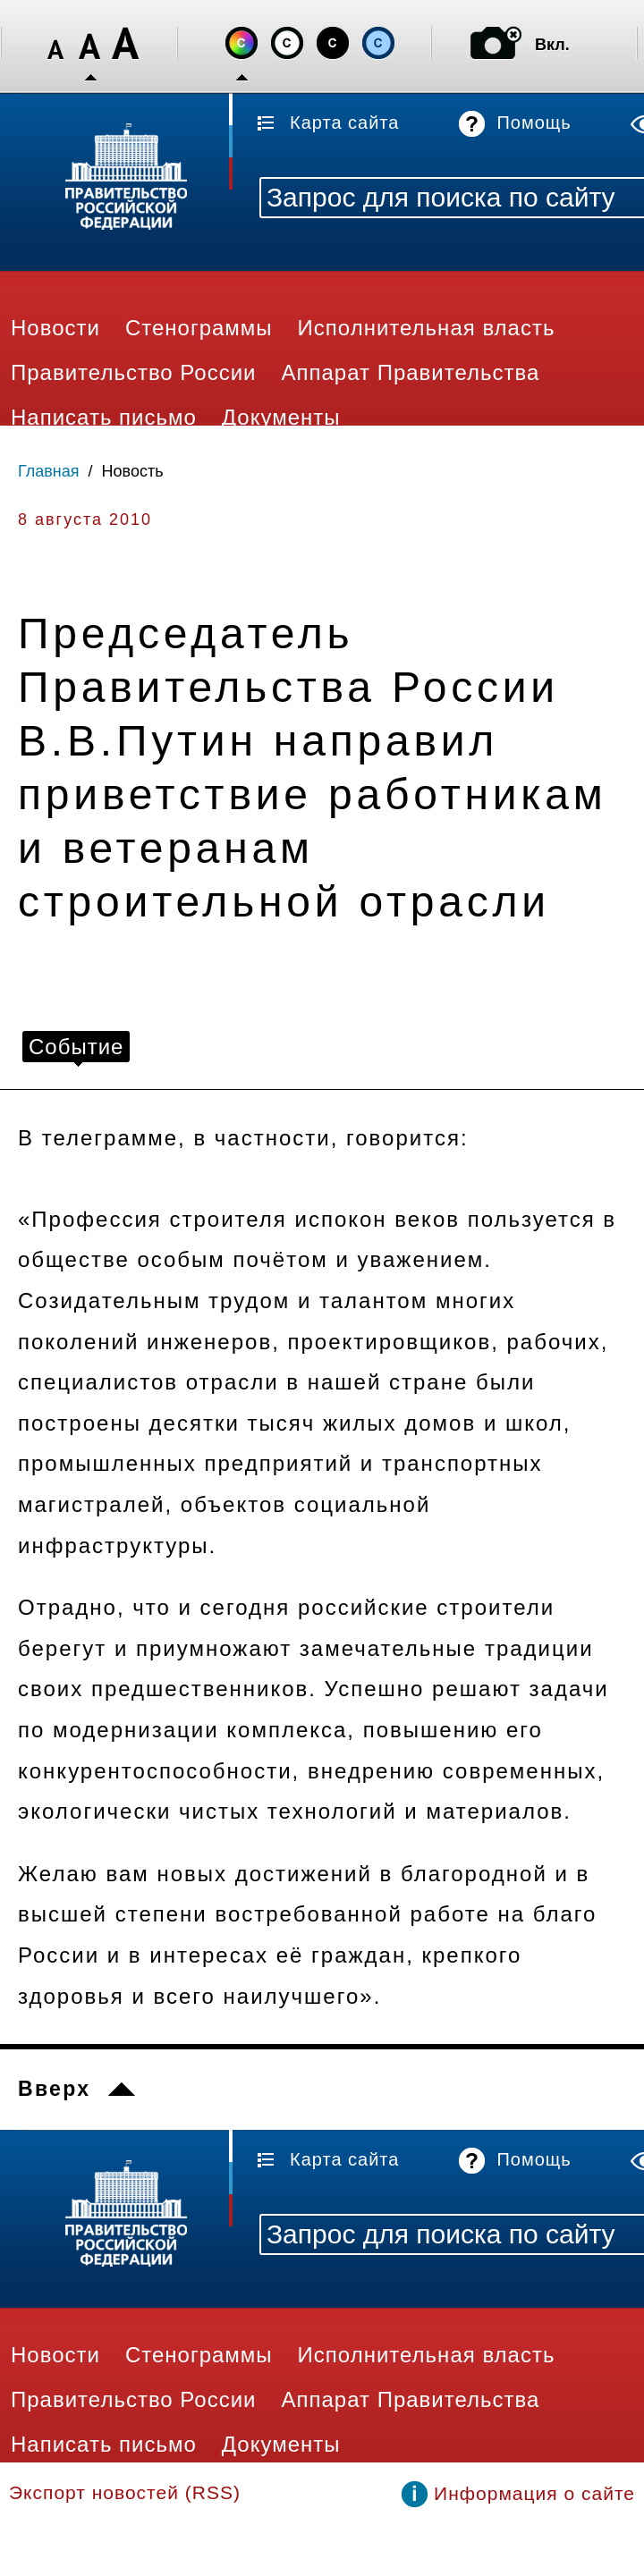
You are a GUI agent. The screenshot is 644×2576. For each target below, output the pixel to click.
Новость (133, 471)
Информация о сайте (534, 2493)
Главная (49, 471)
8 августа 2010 (85, 519)
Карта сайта (344, 122)
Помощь (533, 122)
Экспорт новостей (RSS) (125, 2492)
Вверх (54, 2088)
